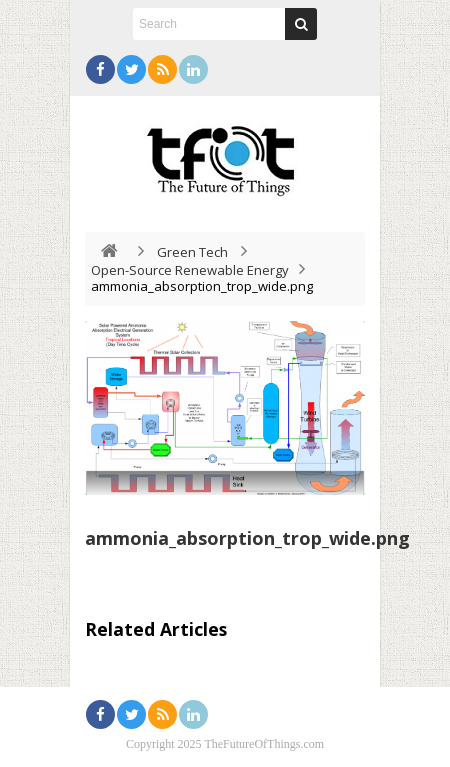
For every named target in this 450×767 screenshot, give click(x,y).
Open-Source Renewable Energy (190, 270)
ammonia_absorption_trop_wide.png (247, 538)
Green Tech (192, 252)
